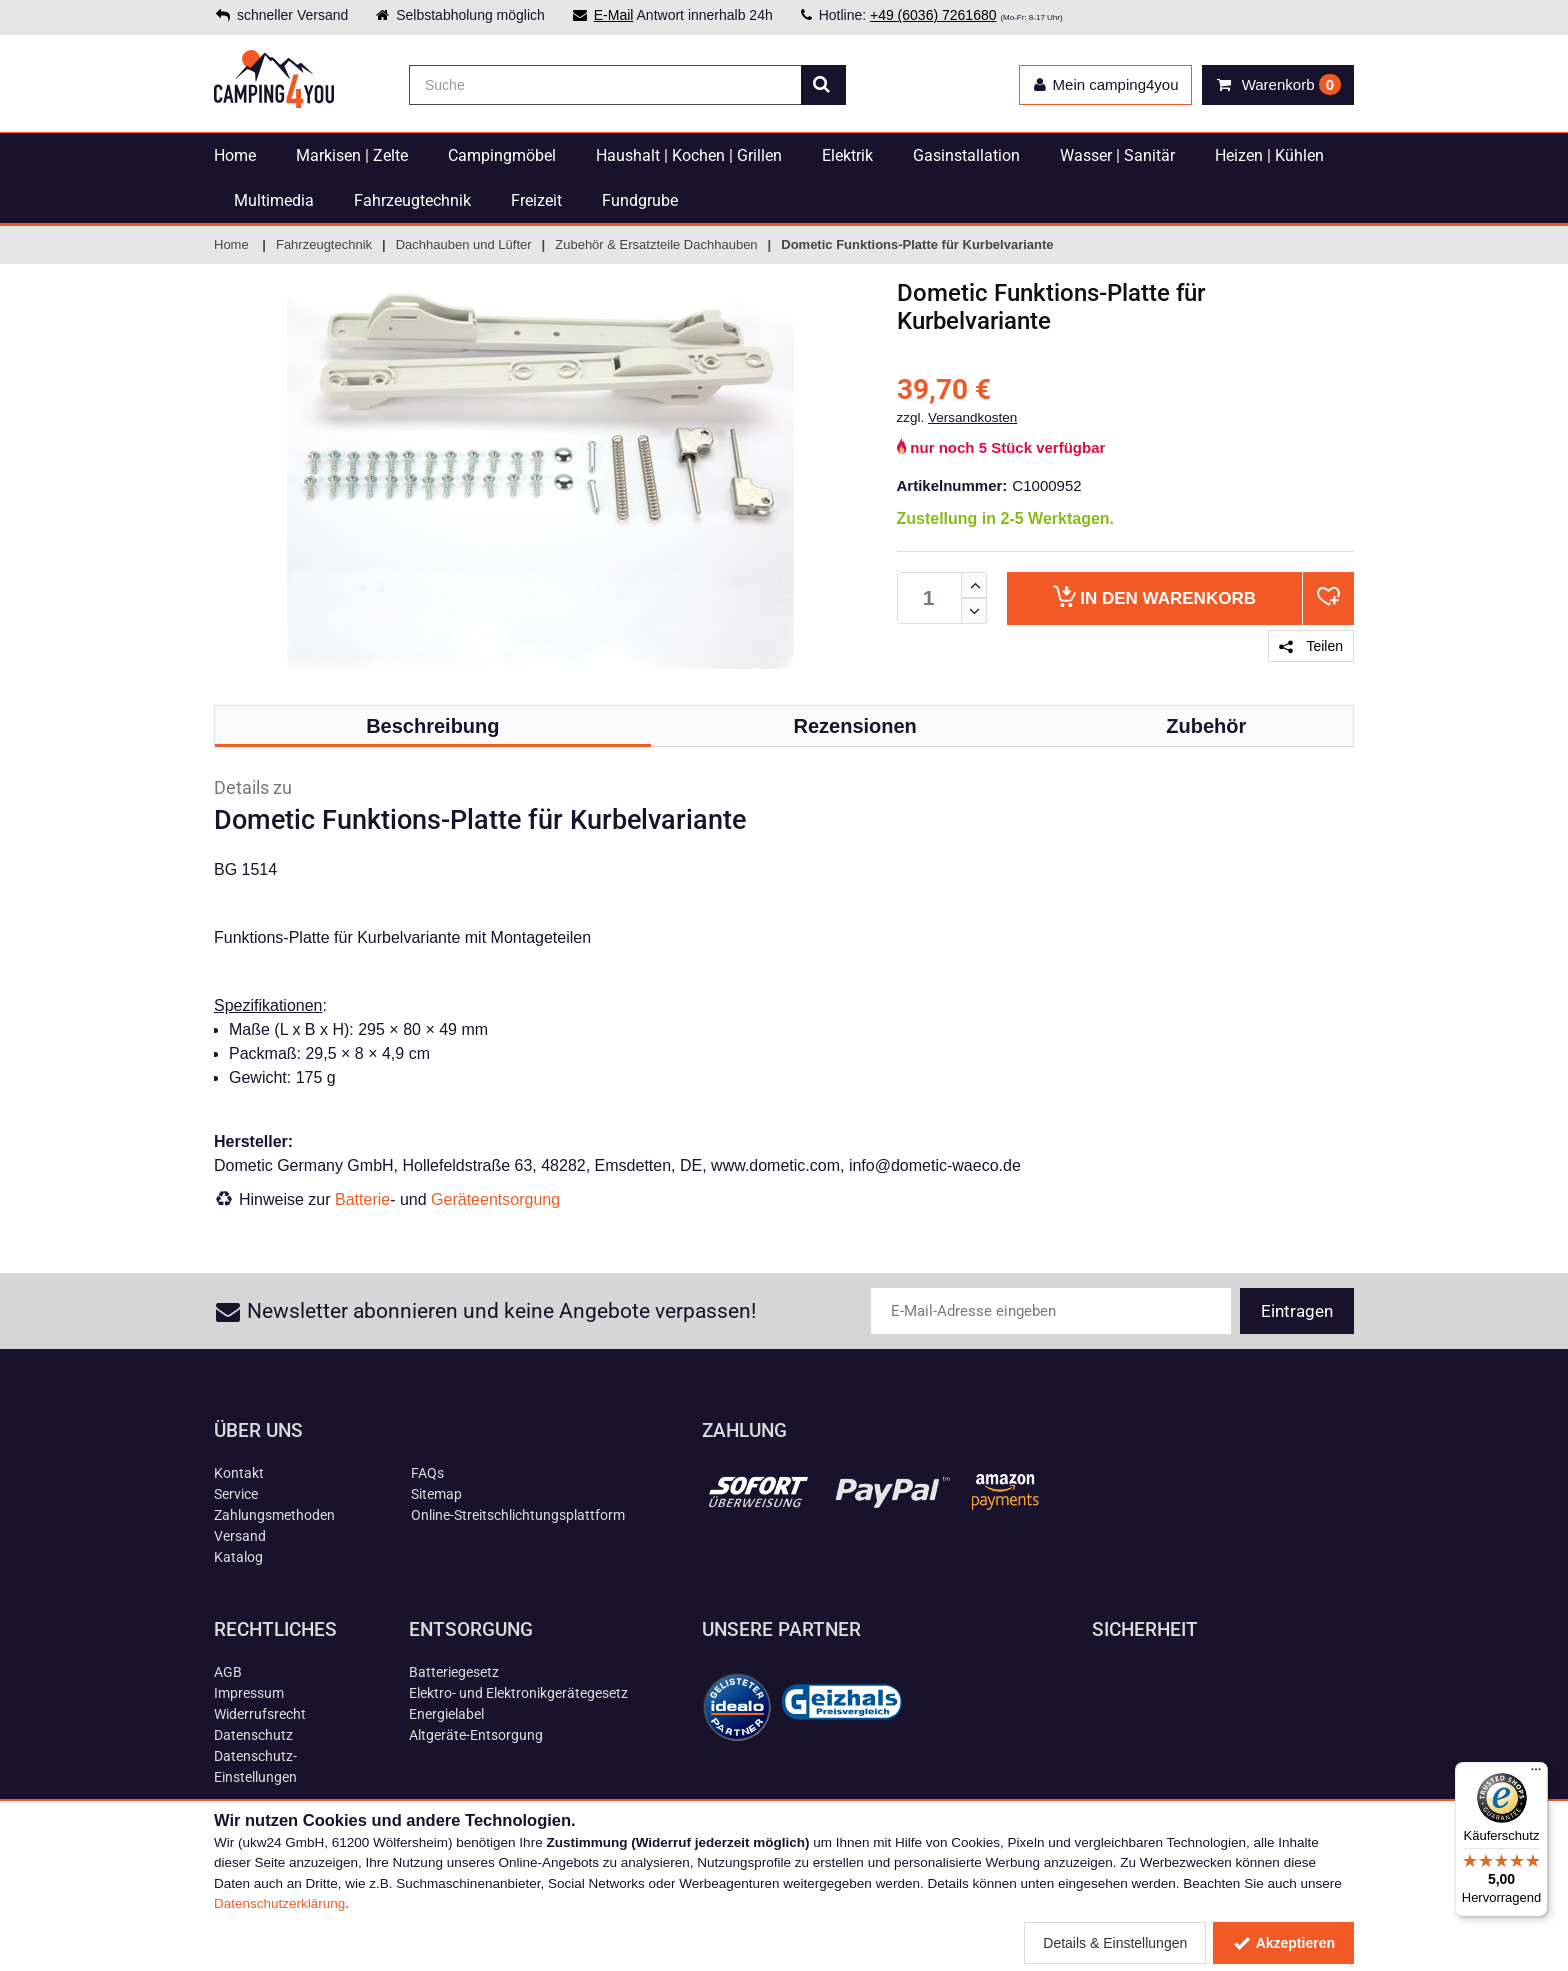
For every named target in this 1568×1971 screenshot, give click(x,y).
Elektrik (847, 155)
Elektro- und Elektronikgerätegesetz (518, 1693)
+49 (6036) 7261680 (933, 15)
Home (235, 155)
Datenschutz (253, 1735)
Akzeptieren (1283, 1943)
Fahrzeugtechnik (412, 200)
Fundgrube (640, 200)
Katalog (238, 1557)
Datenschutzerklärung (279, 1903)
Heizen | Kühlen (1269, 155)
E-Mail (614, 15)
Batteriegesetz (454, 1672)
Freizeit (536, 200)
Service (236, 1494)
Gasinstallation (966, 155)
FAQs (427, 1473)
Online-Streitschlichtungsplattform (518, 1515)
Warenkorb (1154, 596)
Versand (240, 1536)
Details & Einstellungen (1115, 1943)
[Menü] (1536, 1774)
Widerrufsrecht (260, 1714)
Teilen (1311, 646)
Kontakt (239, 1473)
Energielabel (446, 1714)
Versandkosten (972, 417)
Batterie (362, 1199)
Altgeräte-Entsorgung (476, 1735)
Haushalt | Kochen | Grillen (689, 155)
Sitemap (436, 1494)
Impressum (249, 1693)
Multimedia (274, 200)
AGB (228, 1672)
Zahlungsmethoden (274, 1515)
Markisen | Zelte (352, 155)
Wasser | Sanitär (1117, 155)
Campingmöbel (502, 155)
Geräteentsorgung (495, 1199)
